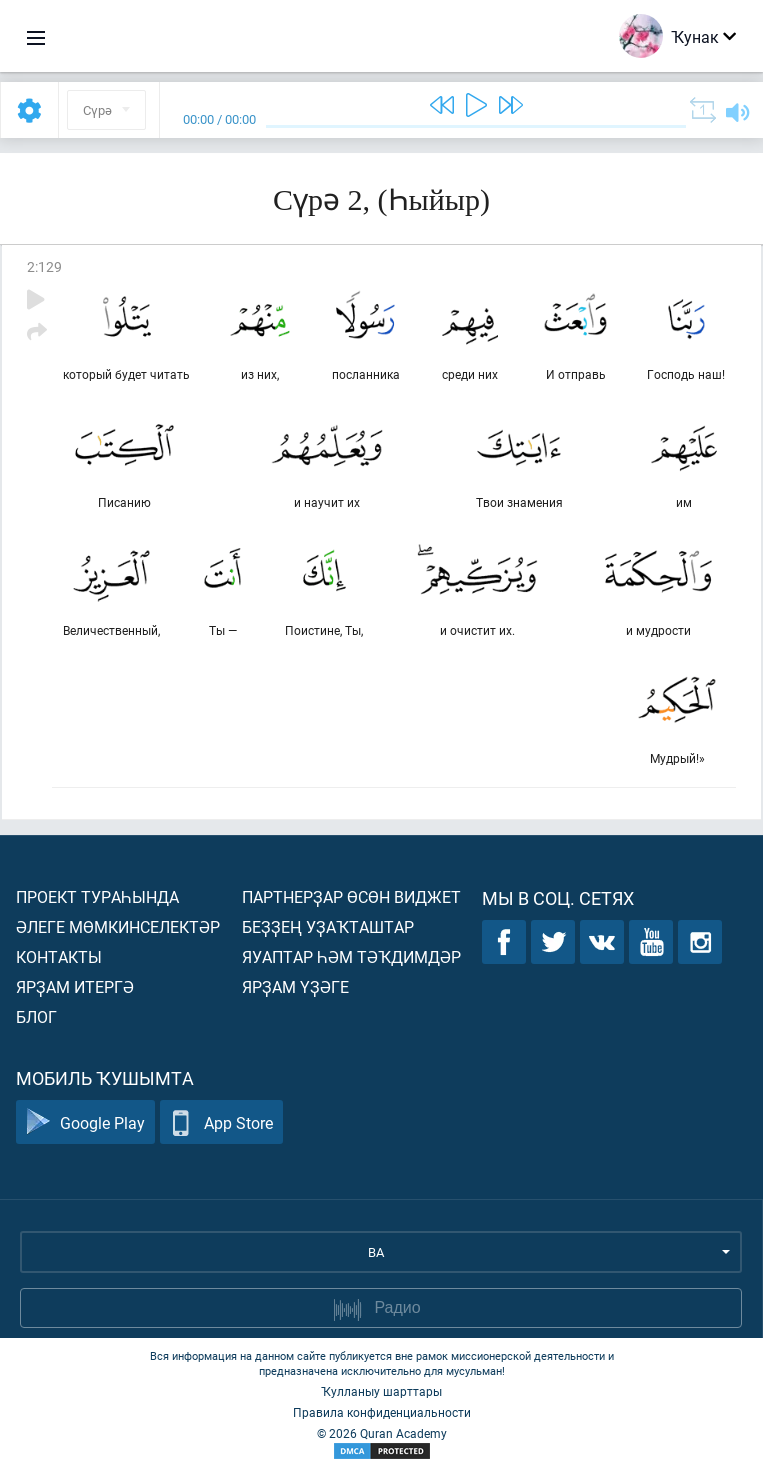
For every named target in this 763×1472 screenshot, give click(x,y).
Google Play (85, 1122)
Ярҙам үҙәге (295, 986)
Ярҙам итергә (75, 986)
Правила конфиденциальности (382, 1412)
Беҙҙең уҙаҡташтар (328, 926)
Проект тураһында (97, 896)
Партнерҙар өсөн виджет (351, 896)
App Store (221, 1122)
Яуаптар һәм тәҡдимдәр (351, 956)
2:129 (44, 266)
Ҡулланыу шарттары (381, 1391)
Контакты (59, 956)
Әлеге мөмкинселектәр (118, 926)
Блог (36, 1016)
